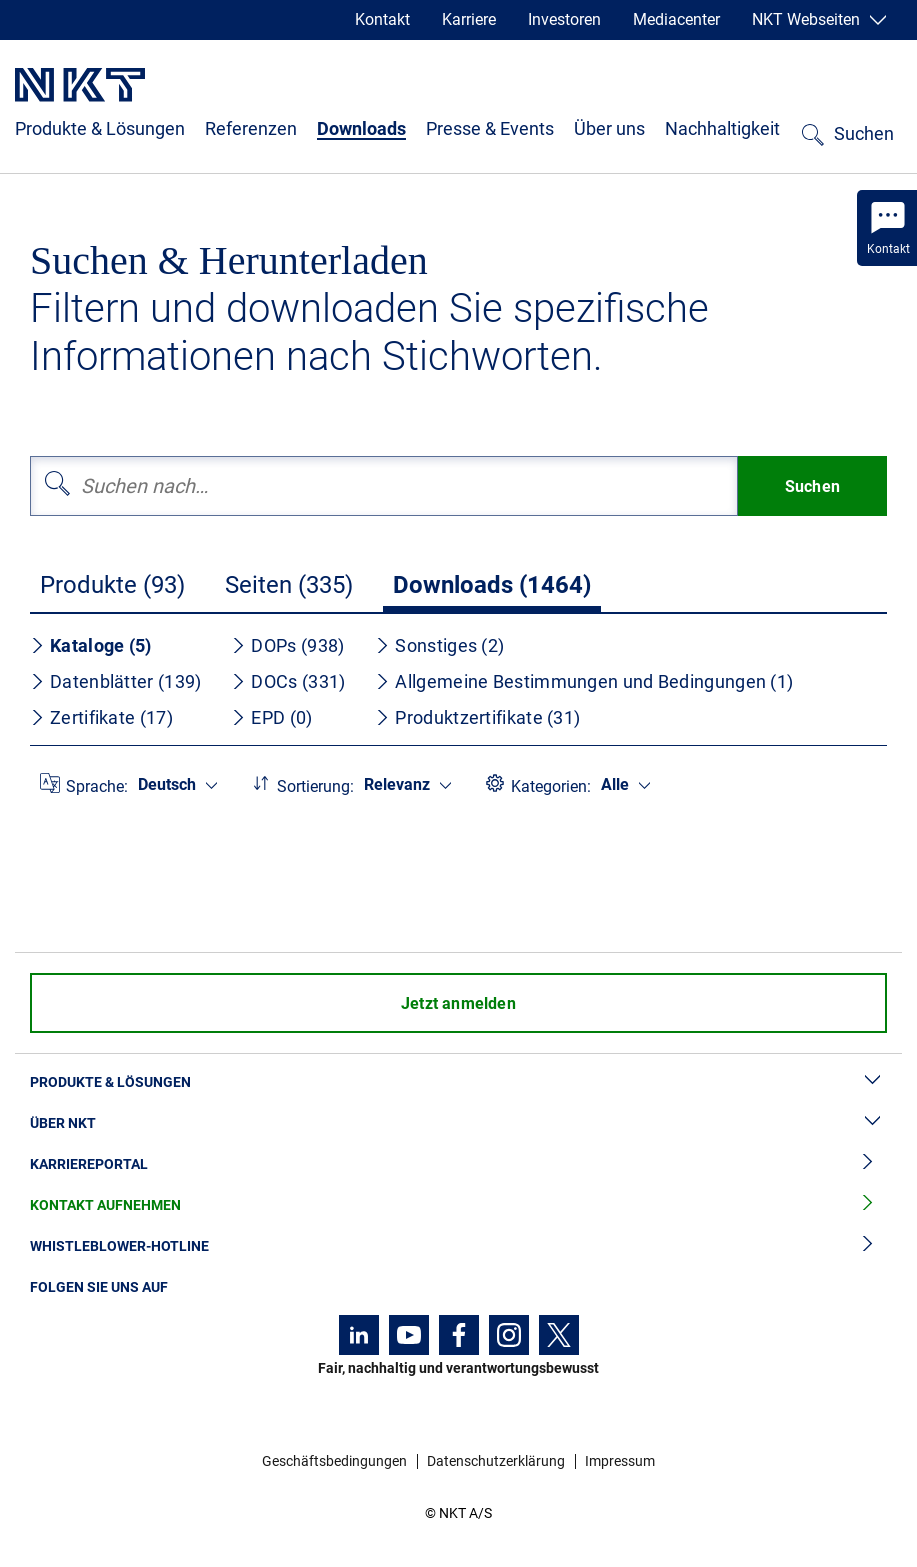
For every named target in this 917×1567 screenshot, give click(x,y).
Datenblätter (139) (115, 681)
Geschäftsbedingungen (334, 1461)
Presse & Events (490, 128)
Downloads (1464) (492, 585)
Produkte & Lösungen (100, 128)
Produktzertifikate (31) (477, 717)
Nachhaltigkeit (722, 128)
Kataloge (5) (91, 645)
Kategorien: (551, 786)
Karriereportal (458, 1164)
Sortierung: (315, 786)
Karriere (469, 19)
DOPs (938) (287, 645)
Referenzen (251, 128)
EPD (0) (271, 717)
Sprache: (97, 786)
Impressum (620, 1461)
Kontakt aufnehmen (458, 1205)
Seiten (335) (289, 585)
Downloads (361, 128)
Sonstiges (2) (439, 645)
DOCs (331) (288, 681)
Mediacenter (676, 19)
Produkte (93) (112, 585)
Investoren (564, 19)
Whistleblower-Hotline (458, 1246)
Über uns (609, 128)
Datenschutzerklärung (496, 1461)
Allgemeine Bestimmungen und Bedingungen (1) (584, 681)
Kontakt (382, 19)
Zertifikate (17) (101, 717)
